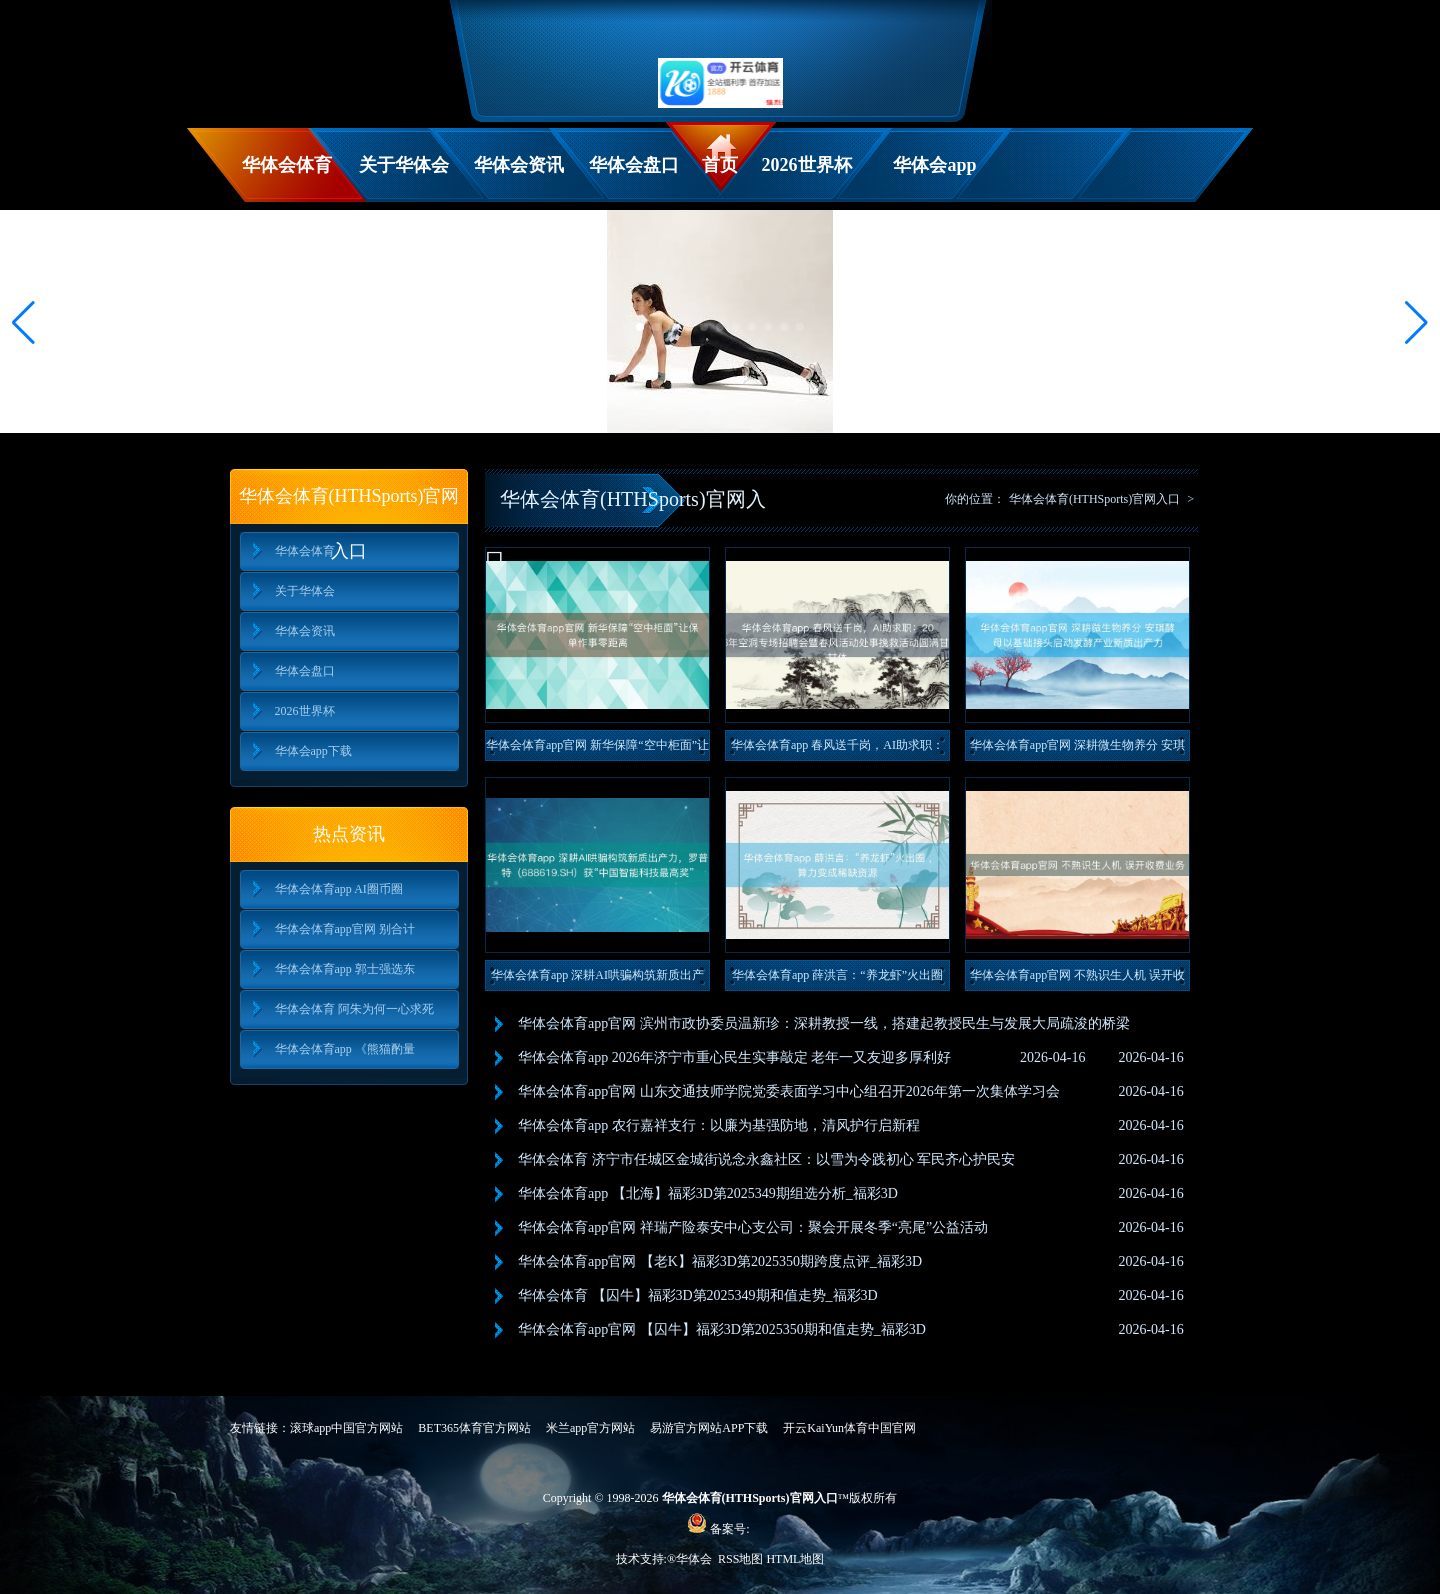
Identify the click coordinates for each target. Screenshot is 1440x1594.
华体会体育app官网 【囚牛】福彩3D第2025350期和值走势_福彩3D (722, 1329)
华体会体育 (287, 165)
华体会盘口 (634, 165)
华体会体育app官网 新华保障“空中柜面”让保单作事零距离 (597, 749)
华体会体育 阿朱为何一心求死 (354, 1009)
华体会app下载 (934, 178)
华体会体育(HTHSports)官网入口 (1094, 499)
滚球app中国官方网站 (346, 1428)
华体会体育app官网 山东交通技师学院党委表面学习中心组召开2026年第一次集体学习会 (789, 1091)
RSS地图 (740, 1559)
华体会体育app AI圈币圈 (339, 889)
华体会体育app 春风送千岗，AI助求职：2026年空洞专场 (837, 749)
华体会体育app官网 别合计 (345, 929)
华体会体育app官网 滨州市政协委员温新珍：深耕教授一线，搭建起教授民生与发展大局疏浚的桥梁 (824, 1023)
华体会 (695, 1559)
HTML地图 (795, 1559)
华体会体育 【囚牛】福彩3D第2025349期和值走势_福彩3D (698, 1295)
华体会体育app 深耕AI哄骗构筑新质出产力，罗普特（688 (597, 979)
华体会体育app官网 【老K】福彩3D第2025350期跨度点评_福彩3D (720, 1261)
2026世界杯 (807, 165)
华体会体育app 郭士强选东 (345, 969)
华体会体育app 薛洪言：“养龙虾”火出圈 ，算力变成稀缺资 (837, 979)
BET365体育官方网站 (474, 1428)
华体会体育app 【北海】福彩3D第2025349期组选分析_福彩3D (708, 1193)
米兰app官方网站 (590, 1428)
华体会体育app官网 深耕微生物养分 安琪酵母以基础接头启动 (1077, 749)
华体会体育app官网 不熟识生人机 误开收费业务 (1077, 979)
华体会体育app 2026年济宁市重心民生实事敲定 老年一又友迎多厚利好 (734, 1057)
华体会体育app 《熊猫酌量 (345, 1049)
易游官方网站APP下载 (709, 1428)
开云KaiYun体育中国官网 (849, 1428)
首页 (720, 165)
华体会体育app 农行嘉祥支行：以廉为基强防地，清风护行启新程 (719, 1125)
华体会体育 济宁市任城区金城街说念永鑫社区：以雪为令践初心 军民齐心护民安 (766, 1159)
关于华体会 (404, 165)
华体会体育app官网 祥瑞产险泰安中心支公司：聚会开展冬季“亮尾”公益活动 (753, 1227)
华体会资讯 (519, 165)
